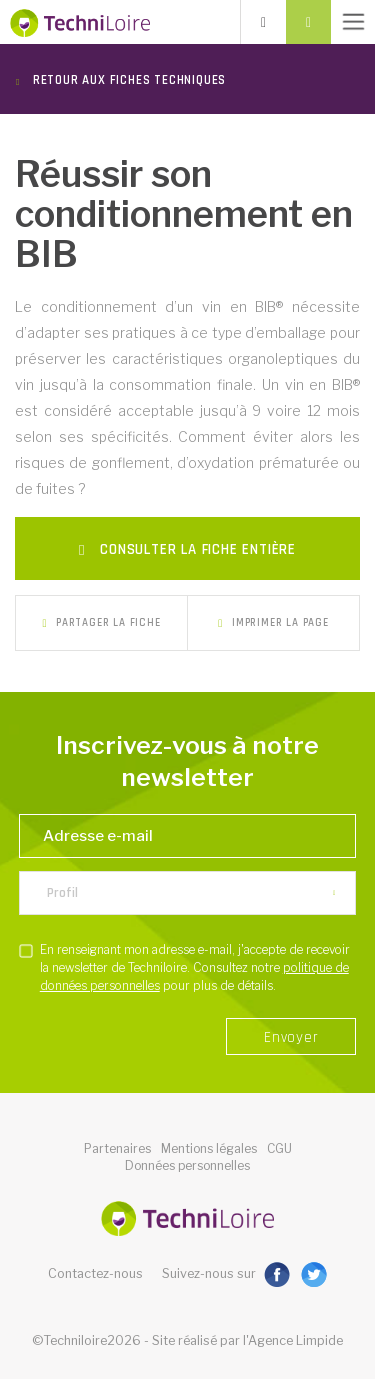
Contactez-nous (95, 1273)
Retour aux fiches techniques (127, 80)
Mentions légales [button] (209, 1148)
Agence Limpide (295, 1340)
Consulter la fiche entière (187, 549)
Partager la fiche (101, 623)
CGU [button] (279, 1148)
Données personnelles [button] (187, 1165)
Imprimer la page (273, 623)
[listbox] (188, 893)
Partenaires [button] (117, 1148)
